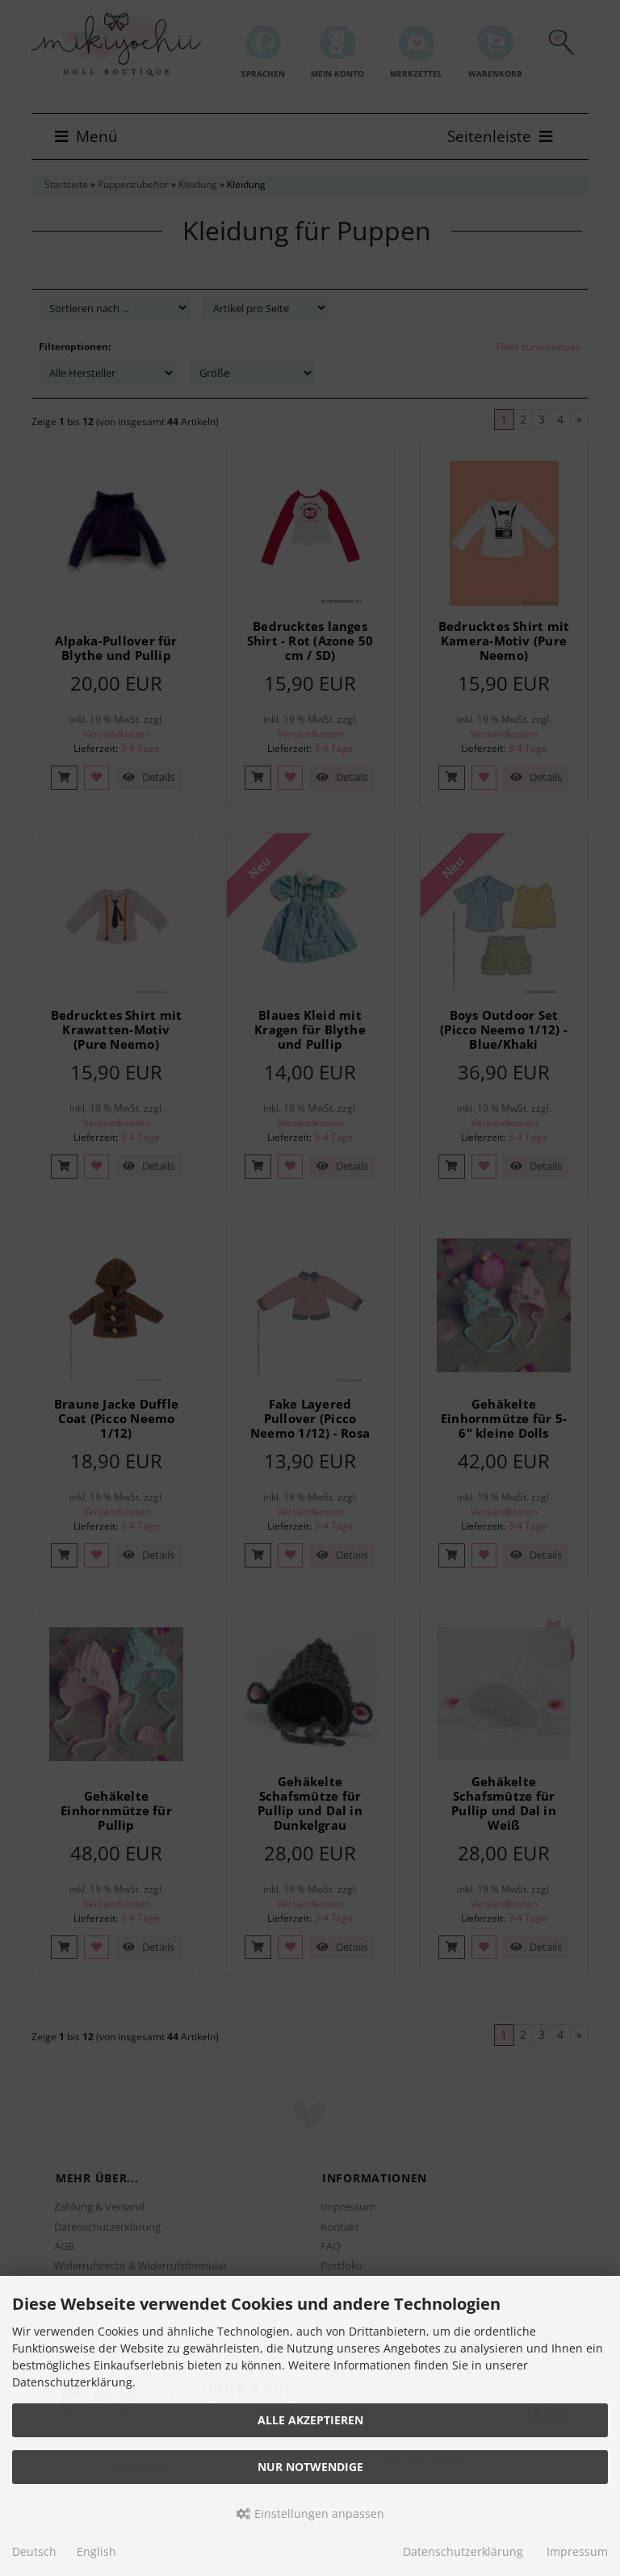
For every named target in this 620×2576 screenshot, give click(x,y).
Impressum (577, 2551)
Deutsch (34, 2551)
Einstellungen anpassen (310, 2513)
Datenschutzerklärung (463, 2551)
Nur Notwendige (310, 2466)
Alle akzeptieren (310, 2420)
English (96, 2551)
